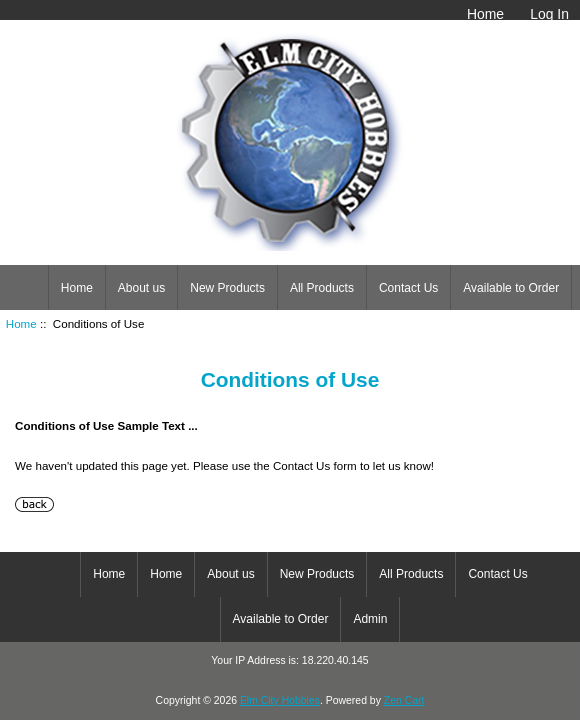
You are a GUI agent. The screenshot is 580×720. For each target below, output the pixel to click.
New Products (227, 288)
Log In (549, 14)
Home (485, 14)
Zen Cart (404, 700)
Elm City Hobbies (280, 700)
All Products (322, 288)
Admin (370, 619)
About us (141, 288)
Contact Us (408, 288)
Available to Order (511, 288)
